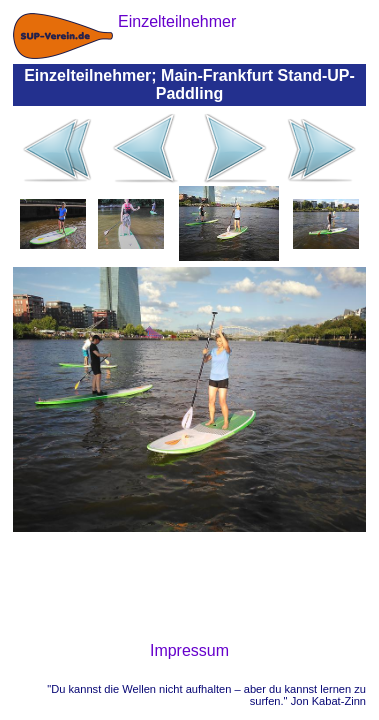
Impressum (189, 650)
